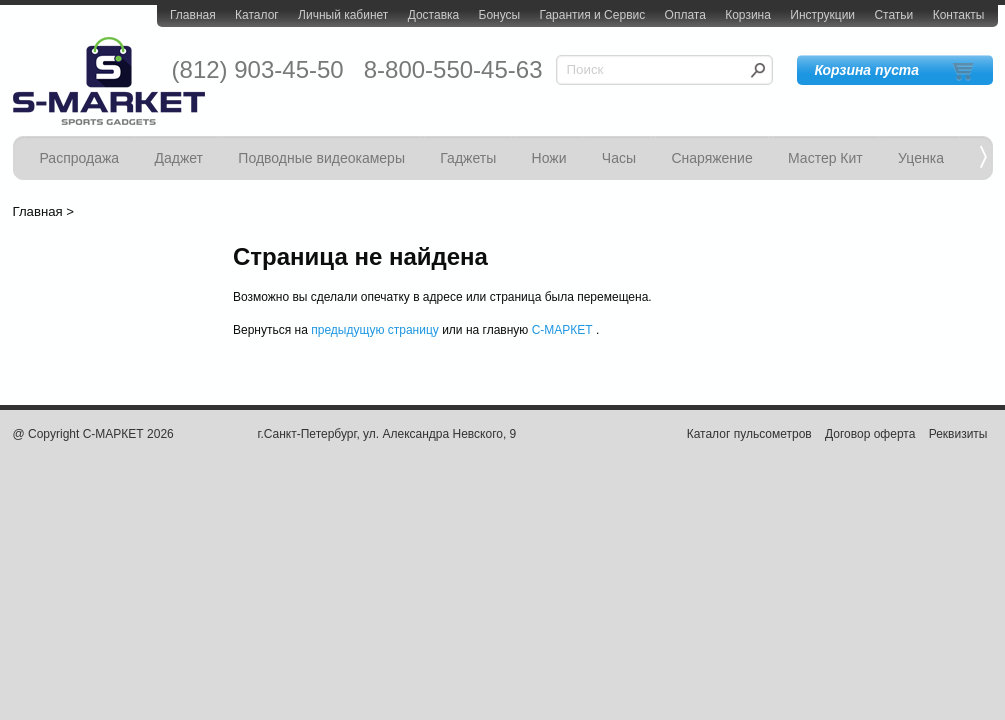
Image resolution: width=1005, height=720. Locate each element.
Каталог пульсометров (749, 434)
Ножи (549, 158)
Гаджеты (468, 158)
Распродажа (80, 158)
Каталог (257, 15)
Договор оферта (870, 434)
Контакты (959, 15)
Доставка (434, 15)
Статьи (893, 15)
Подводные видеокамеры (321, 158)
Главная (193, 15)
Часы (619, 158)
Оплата (685, 15)
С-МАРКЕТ (562, 330)
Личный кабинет (343, 15)
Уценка (921, 158)
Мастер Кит (825, 158)
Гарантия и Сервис (593, 15)
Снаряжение (711, 158)
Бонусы (500, 15)
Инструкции (822, 15)
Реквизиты (958, 434)
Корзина (748, 15)
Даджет (178, 158)
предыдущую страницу (375, 330)
